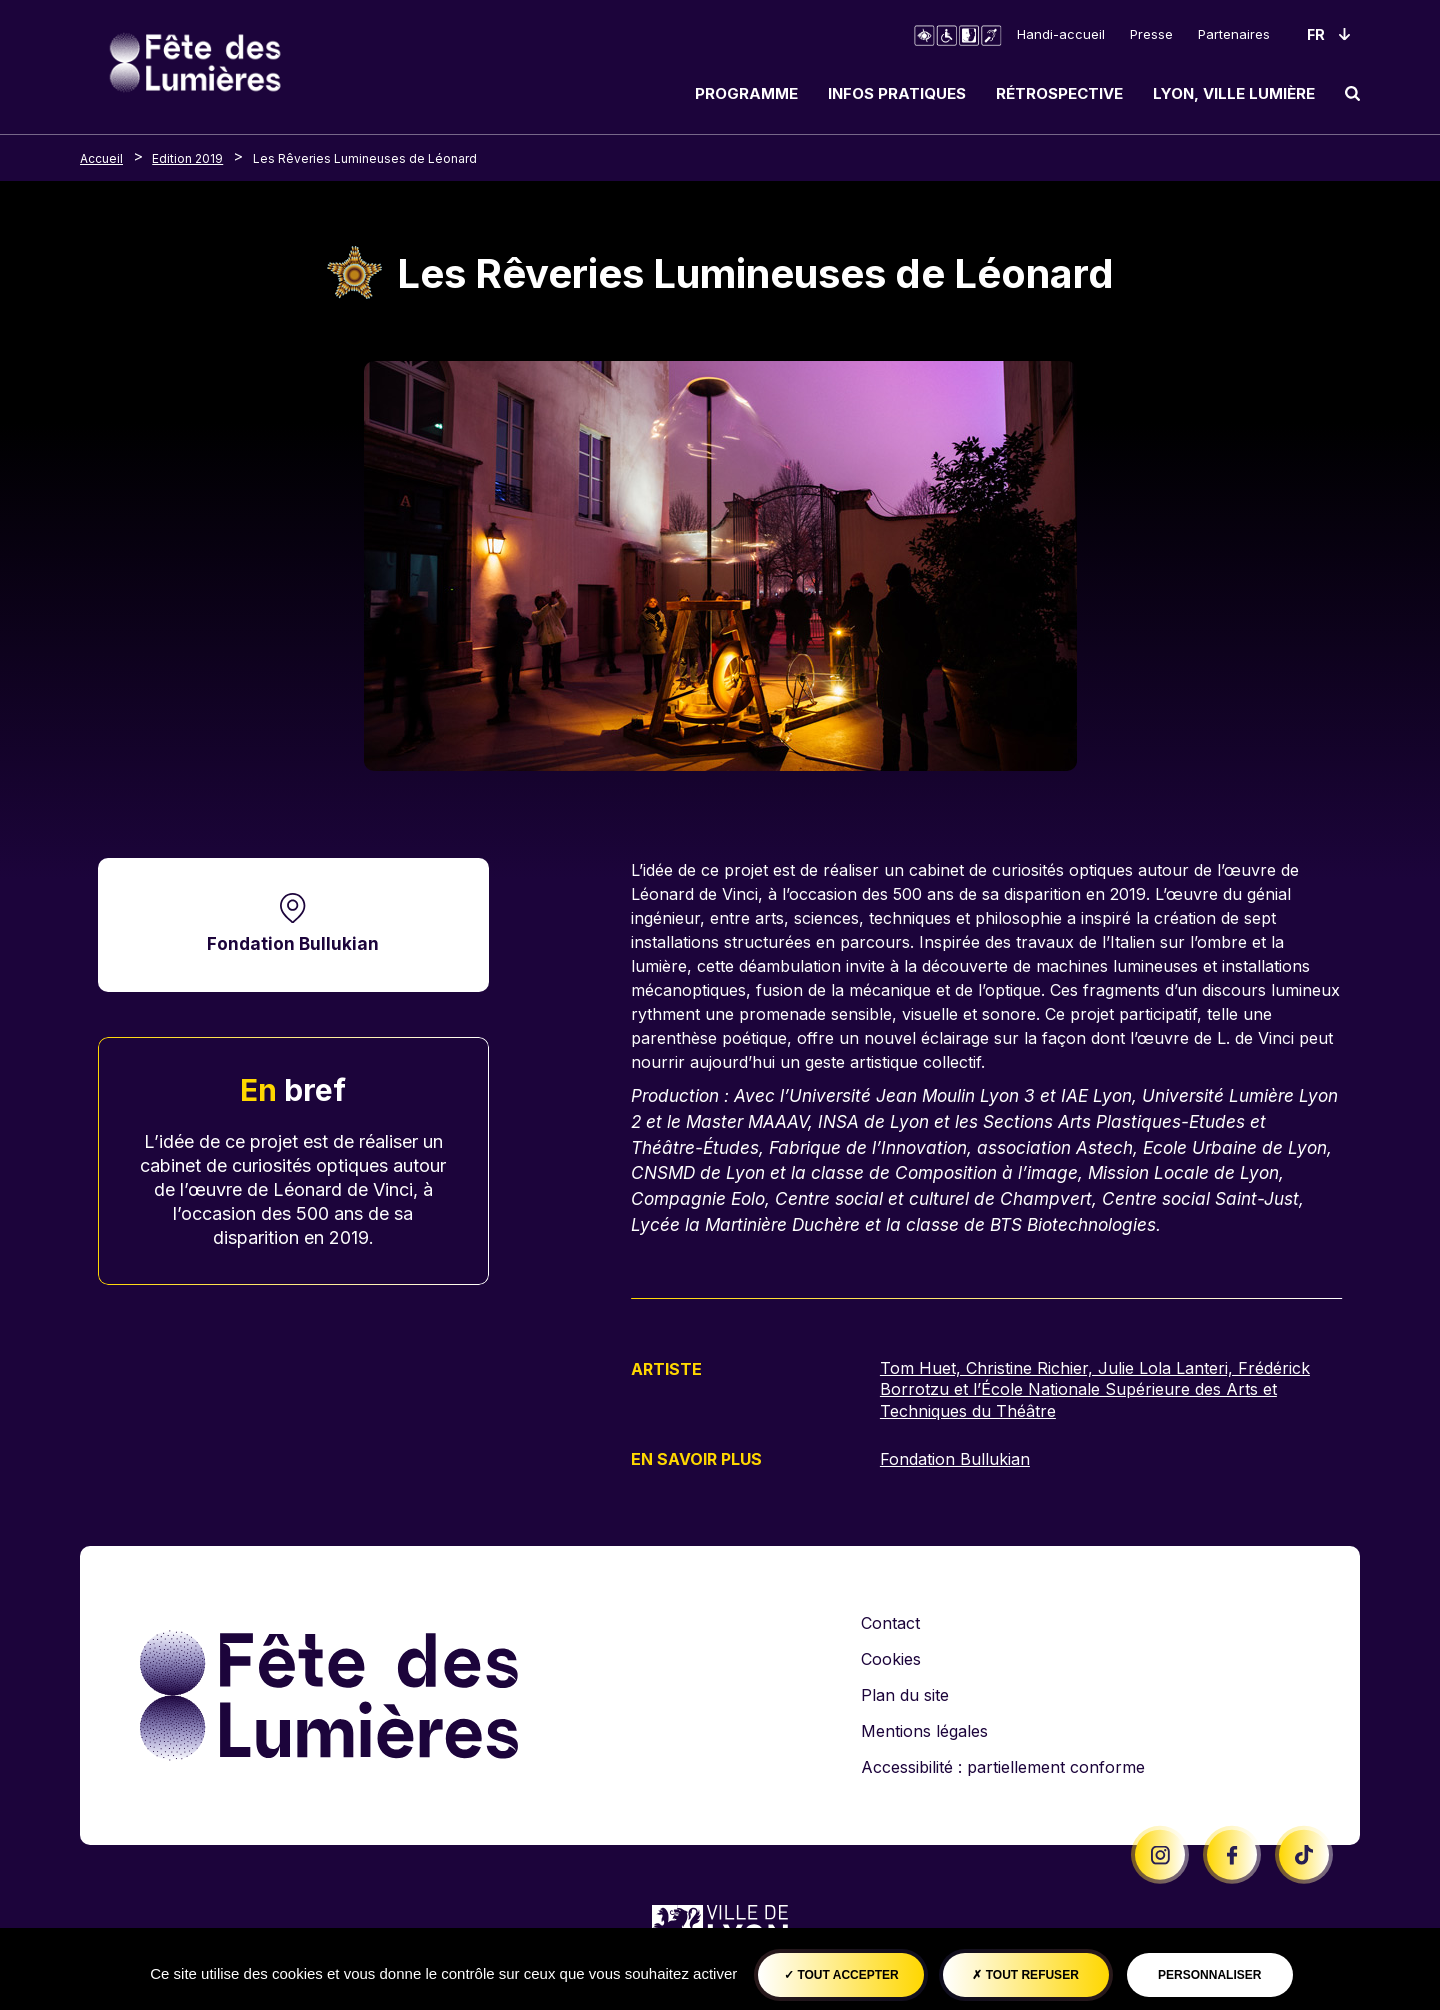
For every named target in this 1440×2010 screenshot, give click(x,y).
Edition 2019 (187, 158)
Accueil (101, 158)
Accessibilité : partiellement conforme (1003, 1767)
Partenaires (1234, 34)
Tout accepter (841, 1975)
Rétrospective (1059, 93)
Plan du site (905, 1695)
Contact (890, 1623)
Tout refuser (1025, 1975)
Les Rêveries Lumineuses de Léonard (365, 158)
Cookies (891, 1659)
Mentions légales (924, 1731)
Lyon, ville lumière (1234, 93)
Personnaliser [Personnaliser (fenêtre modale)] (1209, 1975)
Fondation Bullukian (293, 943)
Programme (746, 93)
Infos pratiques (897, 93)
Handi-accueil (1061, 34)
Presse (1151, 34)
